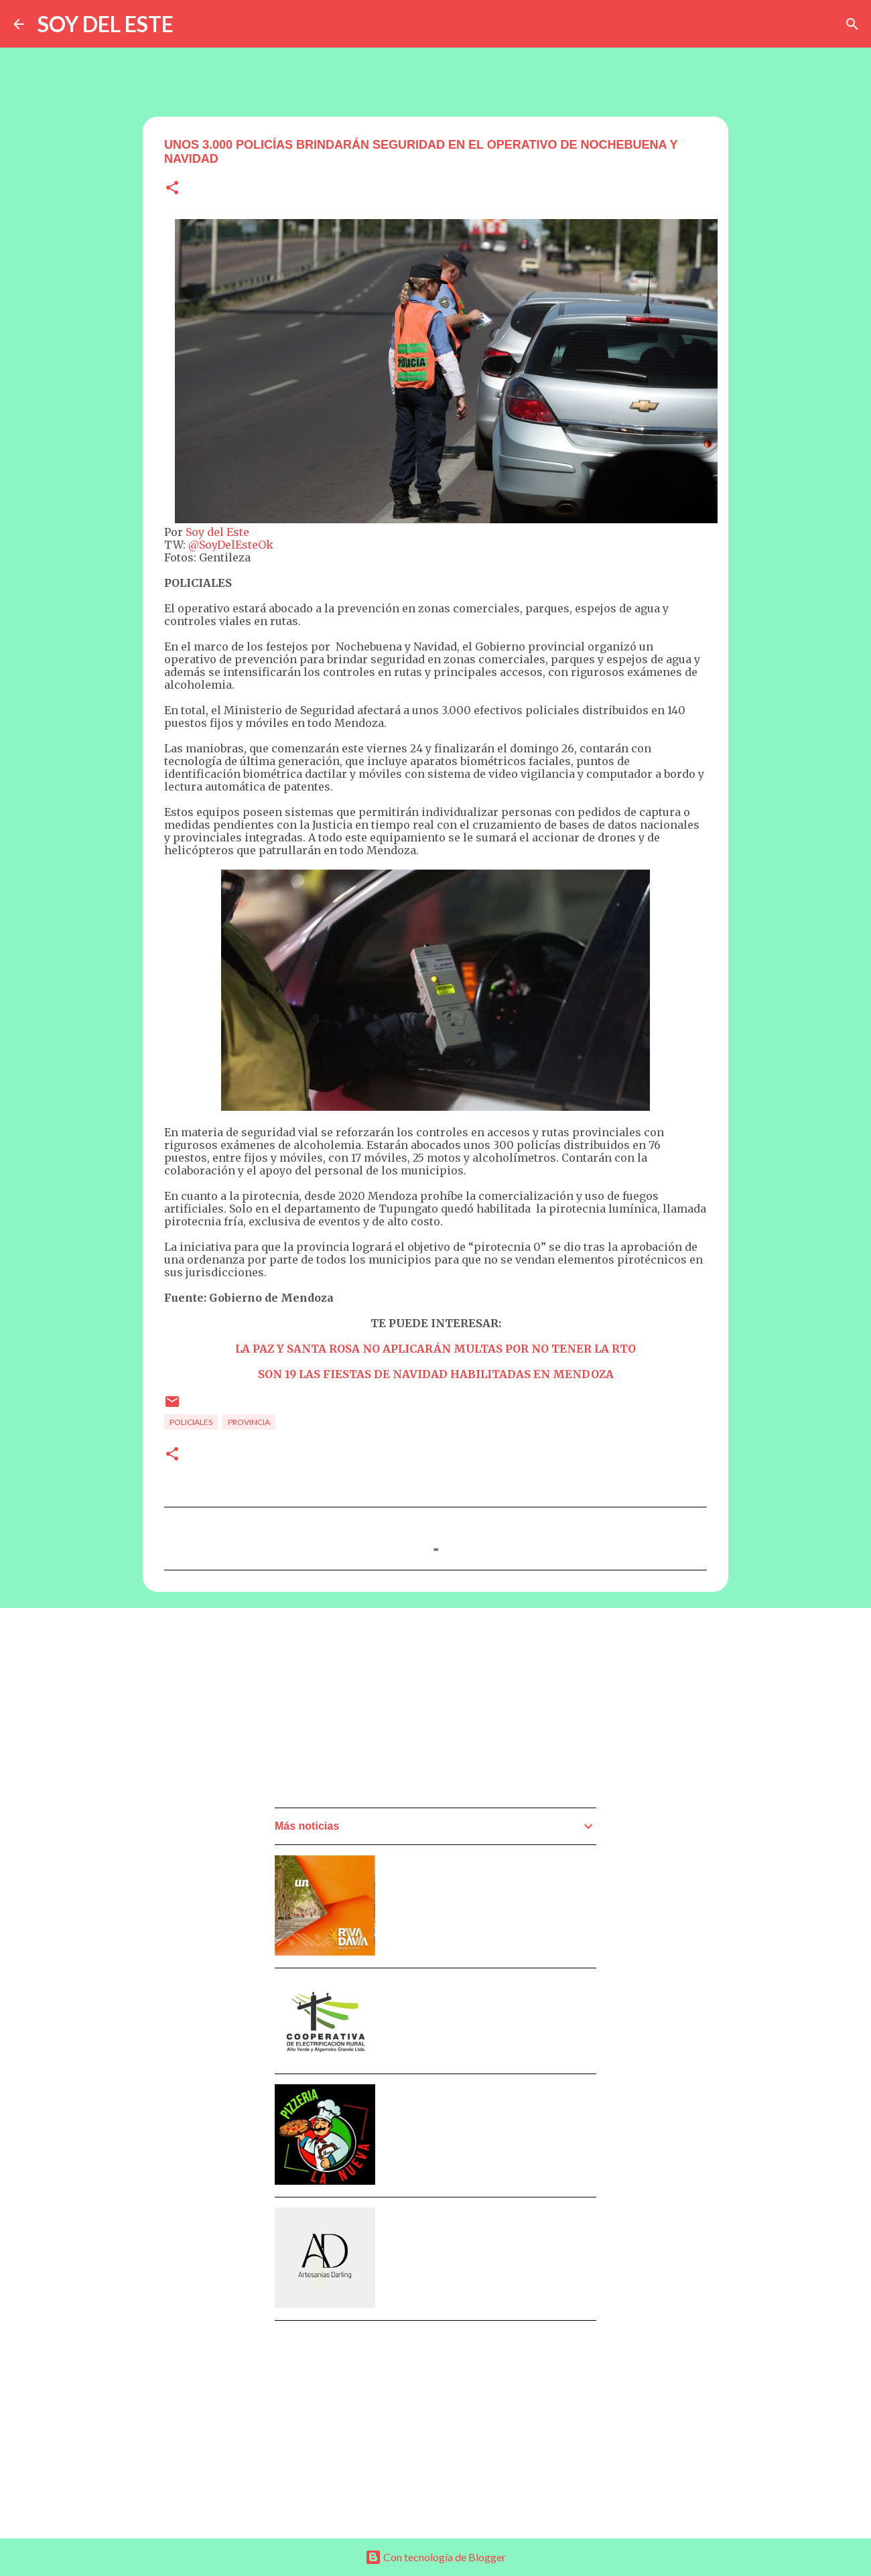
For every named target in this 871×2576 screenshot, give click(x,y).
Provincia (249, 1422)
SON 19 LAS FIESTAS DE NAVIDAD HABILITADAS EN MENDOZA (436, 1374)
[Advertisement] (375, 1711)
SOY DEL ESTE (106, 24)
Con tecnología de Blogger (435, 2557)
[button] (172, 189)
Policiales (191, 1422)
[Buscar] (852, 24)
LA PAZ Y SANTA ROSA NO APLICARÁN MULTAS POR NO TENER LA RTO (435, 1348)
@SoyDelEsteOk (230, 544)
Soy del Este (217, 532)
